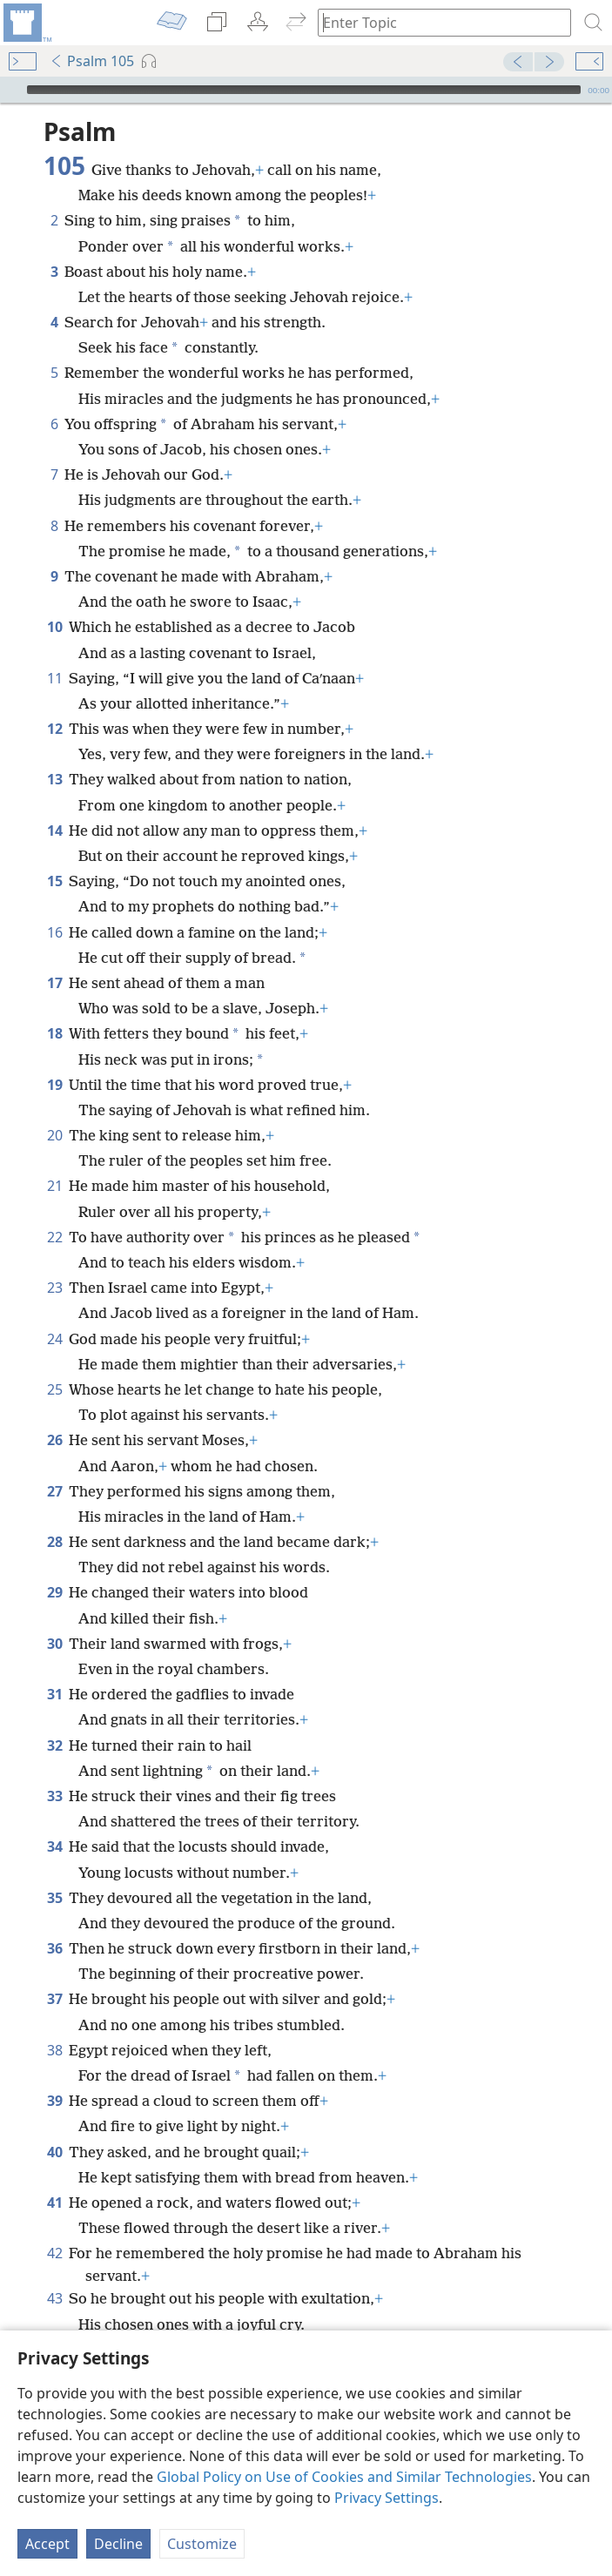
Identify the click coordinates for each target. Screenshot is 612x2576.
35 (54, 1897)
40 (54, 2152)
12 (54, 728)
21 (54, 1185)
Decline (118, 2543)
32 (54, 1745)
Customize (202, 2543)
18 (54, 1033)
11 (54, 678)
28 (54, 1541)
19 (54, 1084)
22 (54, 1237)
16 (54, 932)
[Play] (11, 90)
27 (54, 1491)
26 (54, 1439)
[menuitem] (26, 22)
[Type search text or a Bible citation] (436, 22)
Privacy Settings (386, 2497)
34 (54, 1846)
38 (54, 2050)
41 (54, 2202)
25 (54, 1389)
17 (54, 982)
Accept (47, 2543)
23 (54, 1287)
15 (54, 881)
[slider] (304, 89)
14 (54, 830)
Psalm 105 (92, 61)
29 (54, 1592)
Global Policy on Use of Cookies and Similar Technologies (344, 2476)
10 (54, 626)
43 (54, 2298)
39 (54, 2100)
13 (54, 779)
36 (54, 1948)
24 (54, 1339)
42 (54, 2253)
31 (54, 1694)
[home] (26, 22)
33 (54, 1796)
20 (54, 1135)
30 (54, 1643)
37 (54, 1998)
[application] (306, 90)
